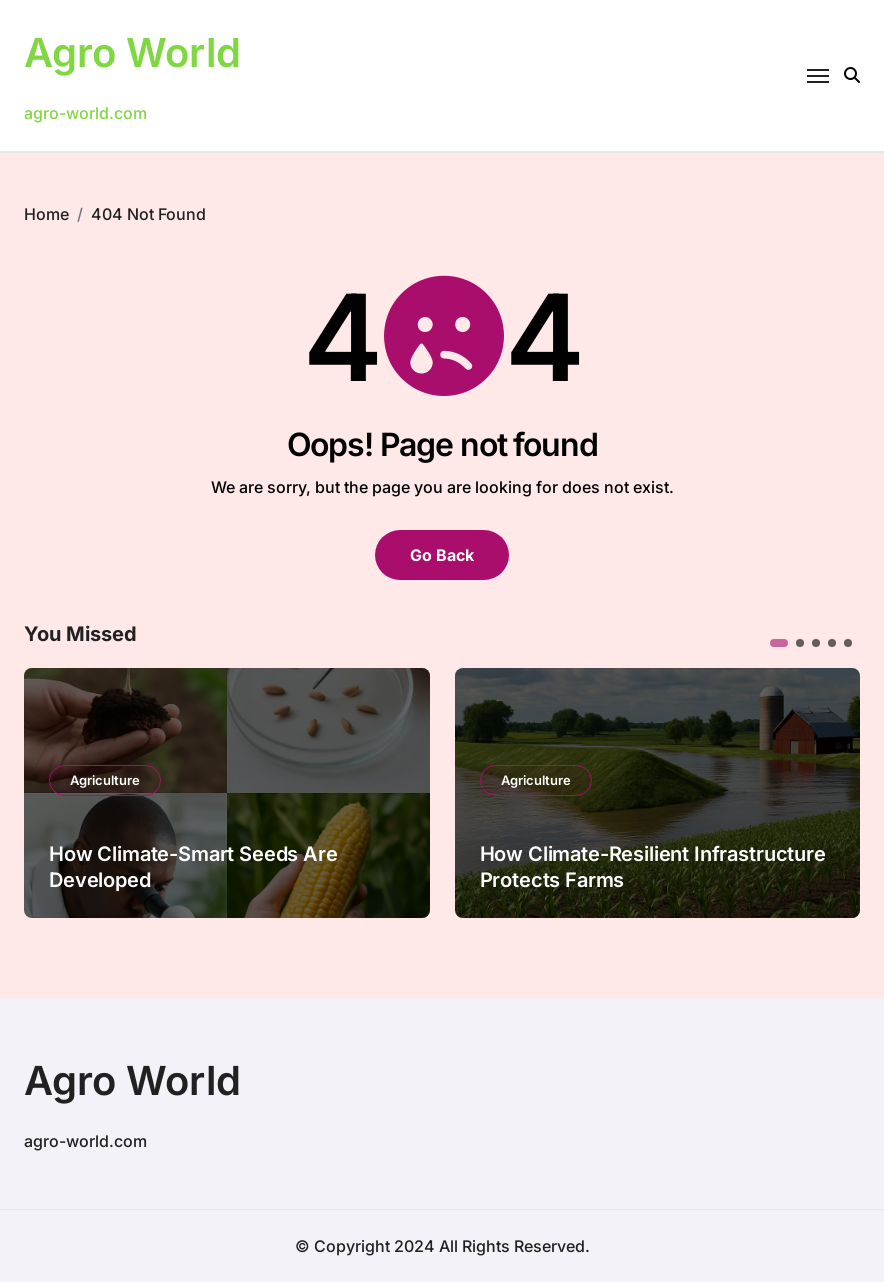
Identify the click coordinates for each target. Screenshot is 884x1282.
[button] (779, 643)
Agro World (132, 52)
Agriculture (105, 780)
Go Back (442, 555)
